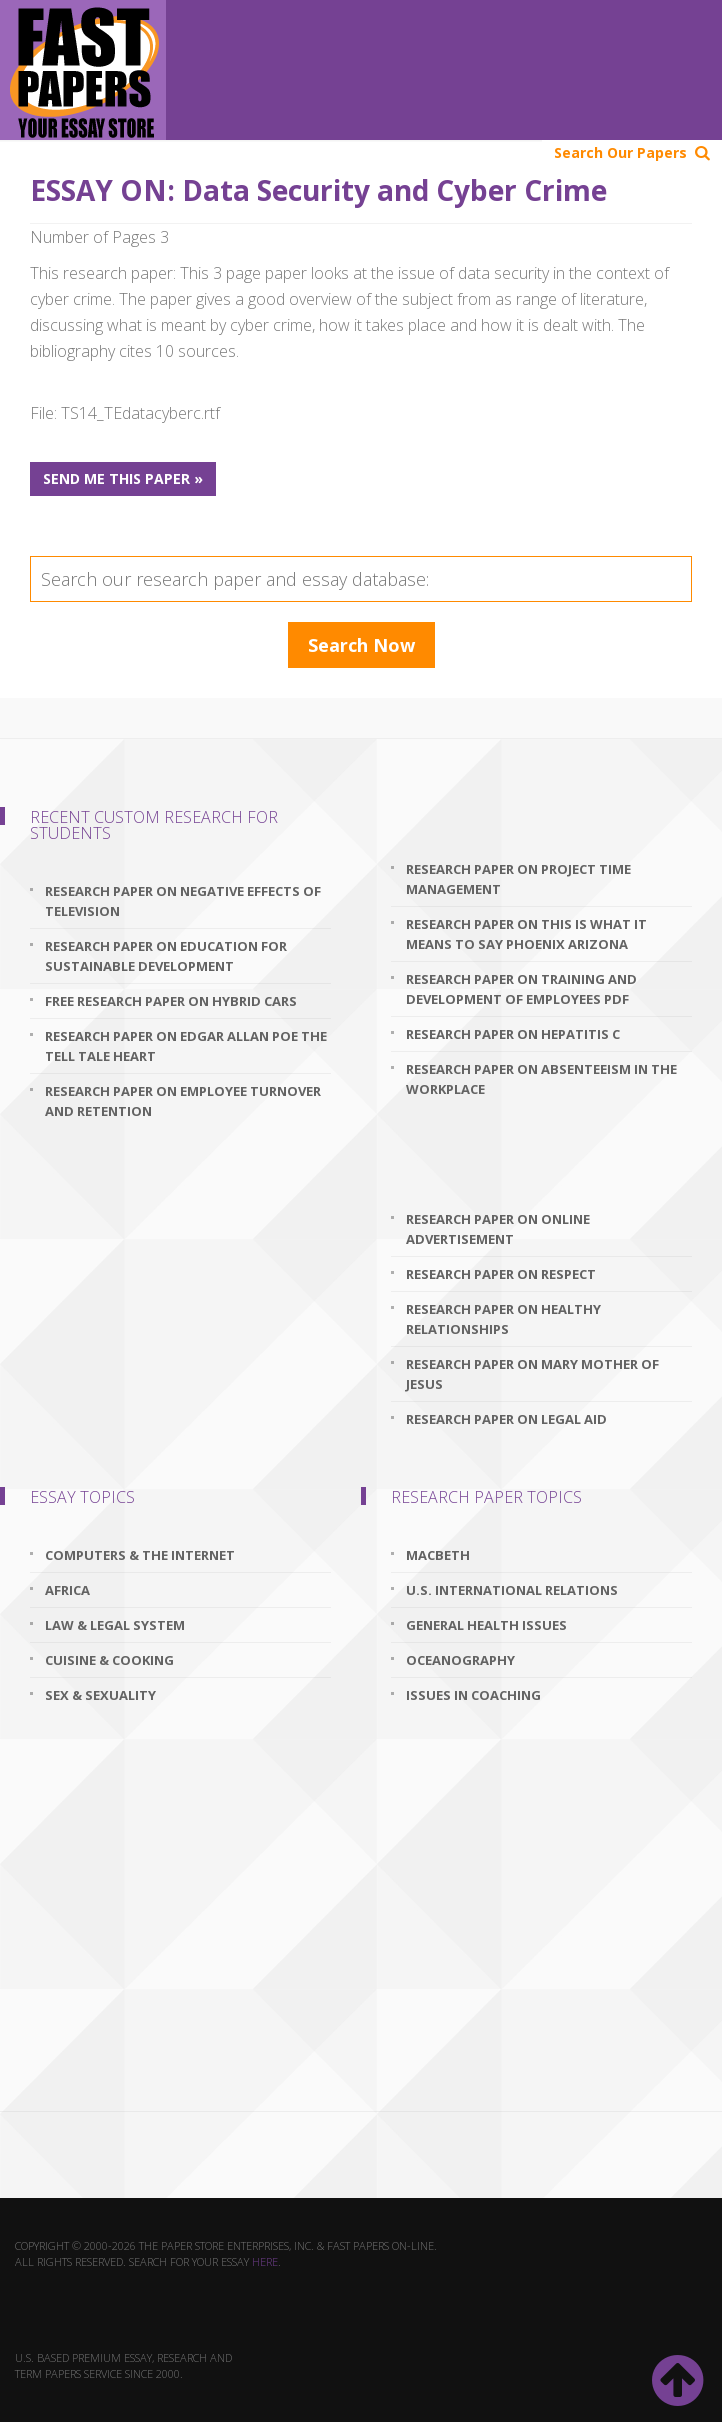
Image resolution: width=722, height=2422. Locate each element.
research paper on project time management (518, 879)
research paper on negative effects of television (183, 901)
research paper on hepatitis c (513, 1034)
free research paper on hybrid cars (171, 1001)
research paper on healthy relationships (503, 1319)
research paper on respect (501, 1274)
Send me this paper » (123, 478)
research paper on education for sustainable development (166, 956)
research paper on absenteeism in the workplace (541, 1079)
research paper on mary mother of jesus (532, 1374)
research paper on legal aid (506, 1419)
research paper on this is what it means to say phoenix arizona (526, 934)
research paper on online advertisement (498, 1229)
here (265, 2261)
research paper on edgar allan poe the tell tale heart (186, 1046)
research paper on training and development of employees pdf (521, 989)
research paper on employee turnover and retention (183, 1101)
